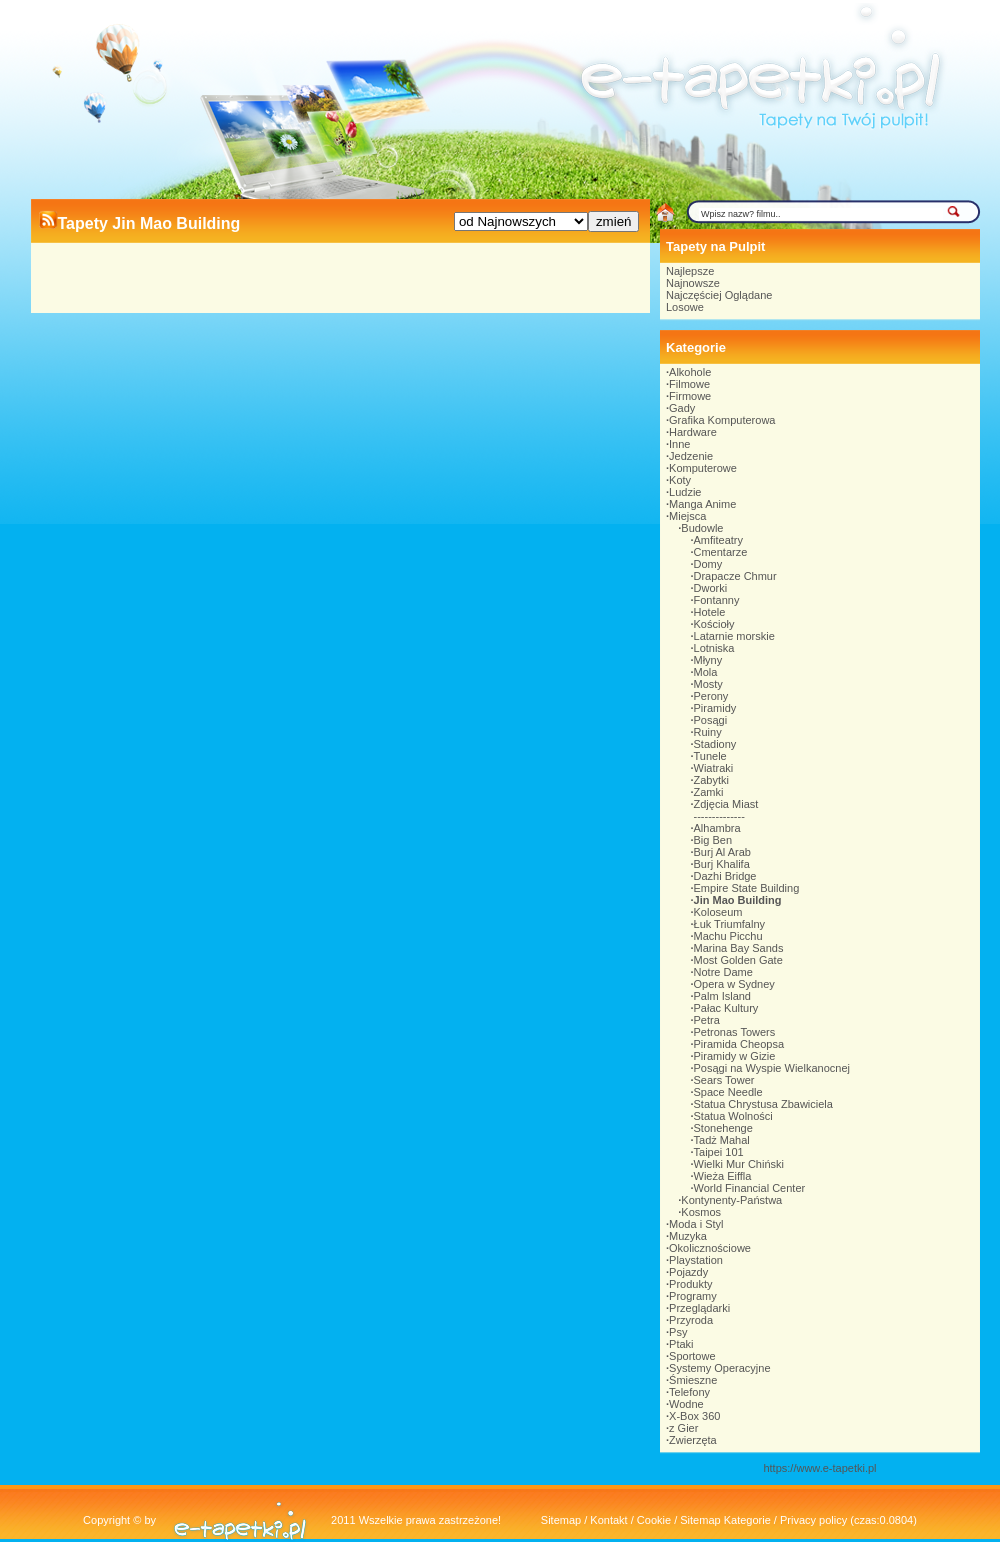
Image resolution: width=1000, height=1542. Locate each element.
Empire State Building (747, 888)
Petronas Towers (735, 1032)
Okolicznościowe (710, 1248)
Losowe (685, 307)
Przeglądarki (699, 1308)
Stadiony (715, 744)
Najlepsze (690, 271)
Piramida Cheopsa (739, 1044)
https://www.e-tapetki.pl (819, 1468)
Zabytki (711, 780)
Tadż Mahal (722, 1140)
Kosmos (701, 1212)
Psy (678, 1332)
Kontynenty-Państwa (731, 1200)
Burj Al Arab (722, 852)
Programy (693, 1296)
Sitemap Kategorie (725, 1520)
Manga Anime (702, 504)
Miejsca (687, 516)
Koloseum (718, 912)
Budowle (702, 528)
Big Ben (713, 840)
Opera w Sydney (734, 984)
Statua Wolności (733, 1116)
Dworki (711, 588)
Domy (708, 564)
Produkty (690, 1284)
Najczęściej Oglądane (719, 295)
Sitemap (561, 1520)
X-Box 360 (694, 1416)
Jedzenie (691, 456)
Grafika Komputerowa (722, 420)
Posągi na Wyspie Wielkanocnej (772, 1068)
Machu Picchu (728, 936)
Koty (680, 480)
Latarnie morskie (734, 636)
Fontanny (717, 600)
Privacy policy (813, 1520)
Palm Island (722, 996)
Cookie (654, 1520)
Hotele (710, 612)
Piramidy (715, 708)
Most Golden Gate (738, 960)
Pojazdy (688, 1272)
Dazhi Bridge (725, 876)
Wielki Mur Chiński (739, 1164)
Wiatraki (714, 768)
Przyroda (691, 1320)
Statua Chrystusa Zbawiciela (763, 1104)
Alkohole (690, 372)
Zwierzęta (693, 1440)
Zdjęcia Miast (726, 804)
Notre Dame (723, 972)
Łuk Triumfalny (730, 924)
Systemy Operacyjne (719, 1368)
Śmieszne (693, 1380)
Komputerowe (703, 468)
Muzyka (688, 1236)
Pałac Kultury (726, 1008)
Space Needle (728, 1092)
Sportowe (692, 1356)
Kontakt (608, 1520)
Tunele (710, 756)
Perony (711, 696)
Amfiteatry (719, 540)
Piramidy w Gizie (735, 1056)
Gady (682, 408)
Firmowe (690, 396)
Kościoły (714, 624)
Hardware (693, 432)
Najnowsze (693, 283)
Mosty (708, 684)
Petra (707, 1020)
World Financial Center (750, 1188)
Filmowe (689, 384)
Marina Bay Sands (739, 948)
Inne (679, 444)
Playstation (696, 1260)
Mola (706, 672)
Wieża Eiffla (723, 1176)
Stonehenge (723, 1128)
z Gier (683, 1428)
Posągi (711, 720)
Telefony (689, 1392)
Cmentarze (721, 552)
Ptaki (681, 1344)
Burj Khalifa (722, 864)
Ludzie (685, 492)
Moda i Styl (696, 1224)
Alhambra (717, 828)
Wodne (686, 1404)
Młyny (708, 660)
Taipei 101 (719, 1152)
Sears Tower (724, 1080)
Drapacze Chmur (735, 576)
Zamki (709, 792)
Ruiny (708, 732)
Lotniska (714, 648)
